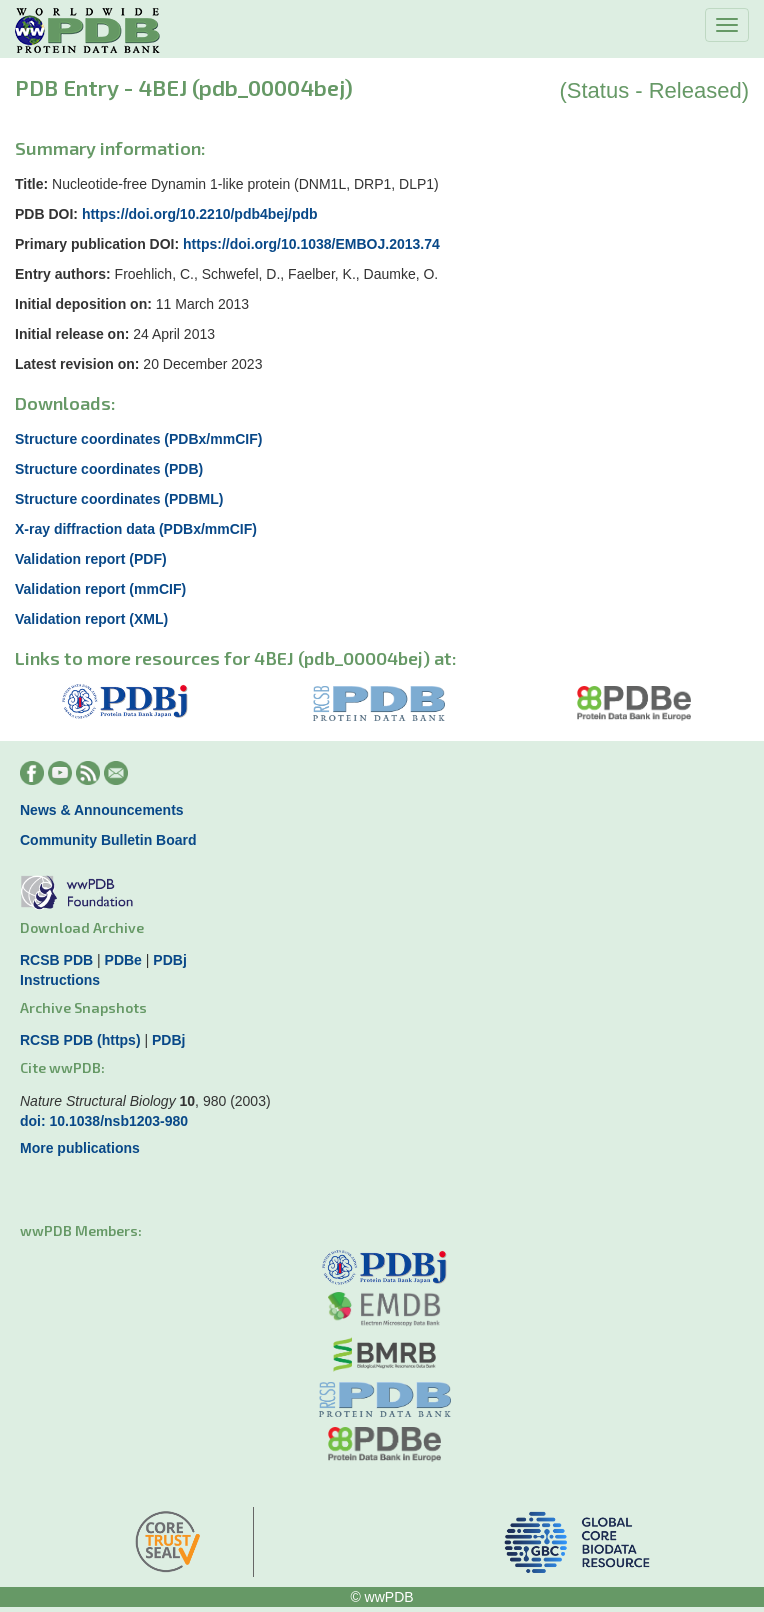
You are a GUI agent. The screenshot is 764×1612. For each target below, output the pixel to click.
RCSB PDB (56, 960)
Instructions (60, 980)
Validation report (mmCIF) (100, 589)
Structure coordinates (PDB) (109, 469)
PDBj (169, 960)
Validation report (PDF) (91, 559)
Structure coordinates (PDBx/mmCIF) (138, 439)
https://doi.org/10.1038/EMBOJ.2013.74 (311, 244)
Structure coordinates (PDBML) (119, 499)
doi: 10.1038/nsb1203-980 (104, 1121)
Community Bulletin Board (108, 840)
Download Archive (82, 927)
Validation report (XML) (91, 619)
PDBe (123, 960)
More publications (80, 1148)
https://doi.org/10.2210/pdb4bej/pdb (200, 214)
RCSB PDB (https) (80, 1040)
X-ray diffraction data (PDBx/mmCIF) (136, 529)
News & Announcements (102, 810)
